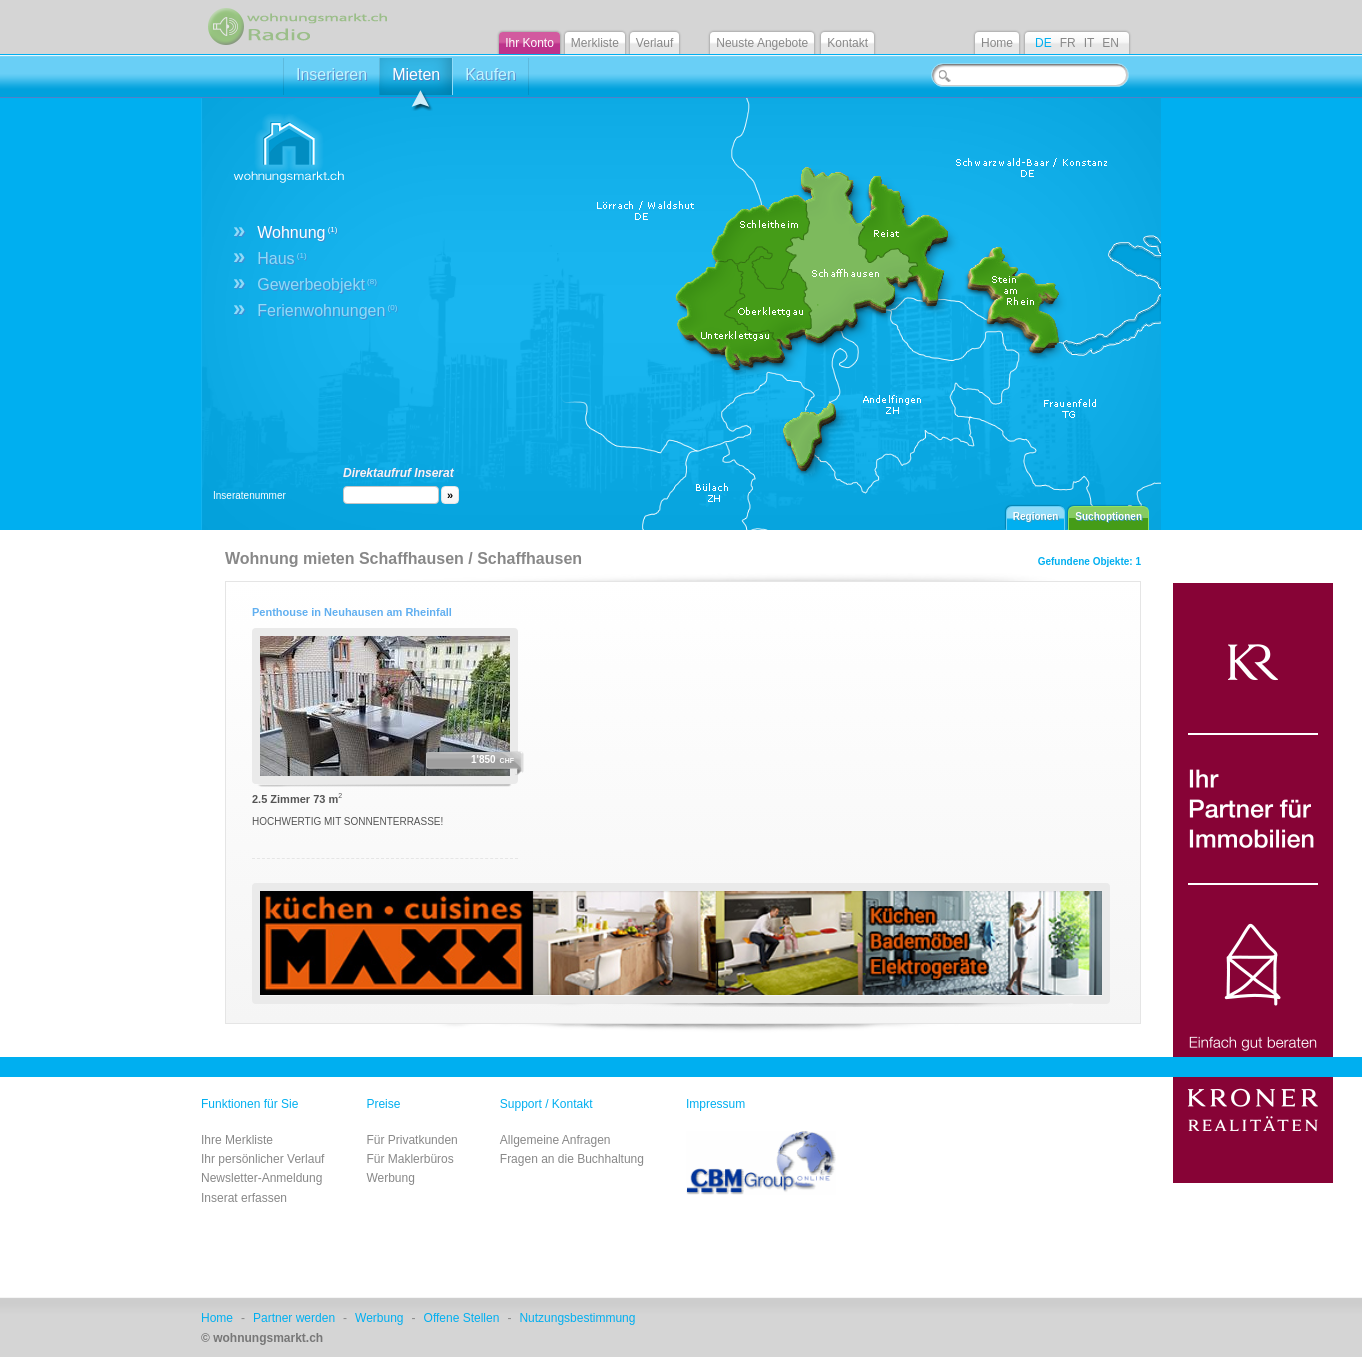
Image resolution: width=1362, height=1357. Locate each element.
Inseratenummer (249, 495)
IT (1089, 43)
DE (1043, 43)
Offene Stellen (462, 1318)
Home (997, 43)
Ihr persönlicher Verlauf (262, 1159)
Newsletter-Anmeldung (261, 1178)
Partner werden (294, 1318)
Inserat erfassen (244, 1198)
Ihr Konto (529, 43)
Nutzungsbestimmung (577, 1318)
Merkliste (595, 43)
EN (1110, 43)
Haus (281, 258)
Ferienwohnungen (327, 310)
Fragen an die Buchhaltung (572, 1159)
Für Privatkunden (411, 1140)
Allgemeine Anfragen (555, 1140)
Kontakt (847, 43)
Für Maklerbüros (409, 1159)
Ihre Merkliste (237, 1140)
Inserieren (331, 74)
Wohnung (297, 232)
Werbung (390, 1178)
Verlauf (654, 43)
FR (1068, 43)
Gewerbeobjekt (317, 284)
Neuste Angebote (762, 43)
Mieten (416, 80)
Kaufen (490, 74)
